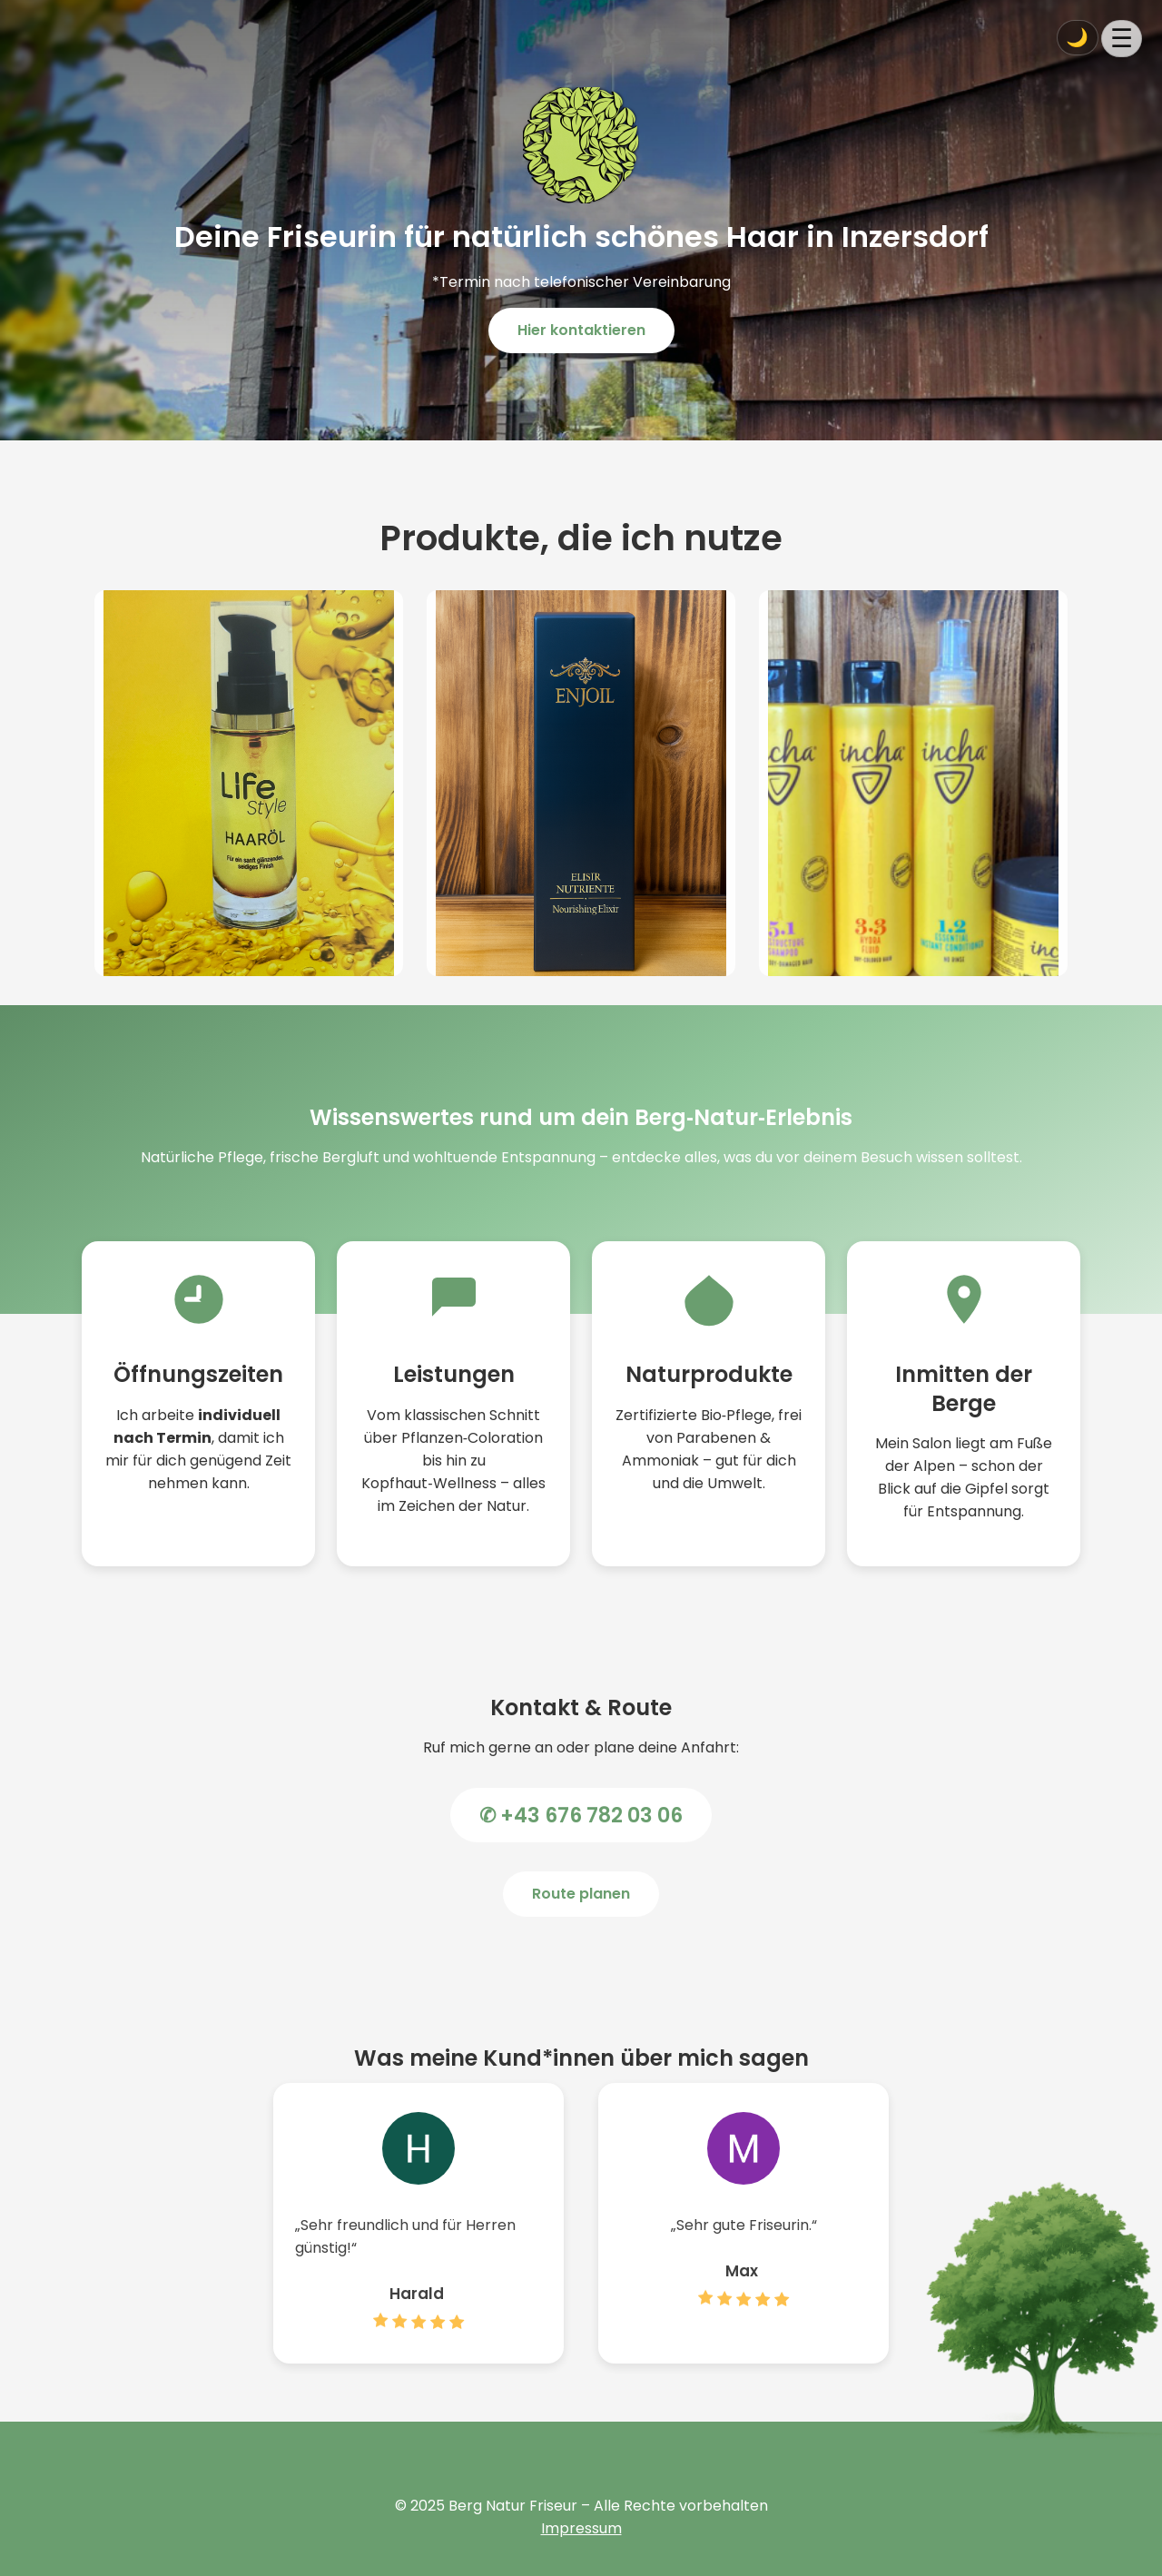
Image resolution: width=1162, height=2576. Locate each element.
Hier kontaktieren (581, 330)
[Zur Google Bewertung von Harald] (418, 2341)
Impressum (581, 2528)
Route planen (581, 1893)
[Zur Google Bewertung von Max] (743, 2318)
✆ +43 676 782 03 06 (581, 1815)
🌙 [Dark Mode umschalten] (1077, 37)
